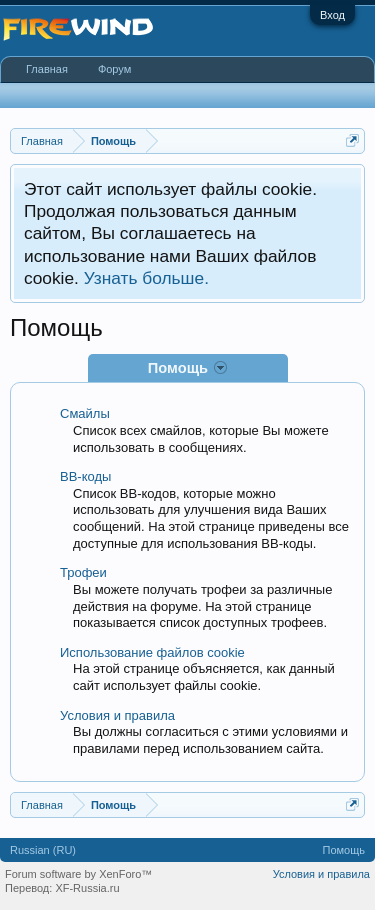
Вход (332, 15)
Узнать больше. (146, 278)
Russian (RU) (43, 850)
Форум (114, 69)
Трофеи (83, 572)
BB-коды (85, 476)
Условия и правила (117, 715)
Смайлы (85, 413)
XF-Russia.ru (87, 888)
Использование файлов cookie (152, 652)
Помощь (344, 850)
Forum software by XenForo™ (78, 874)
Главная (47, 69)
